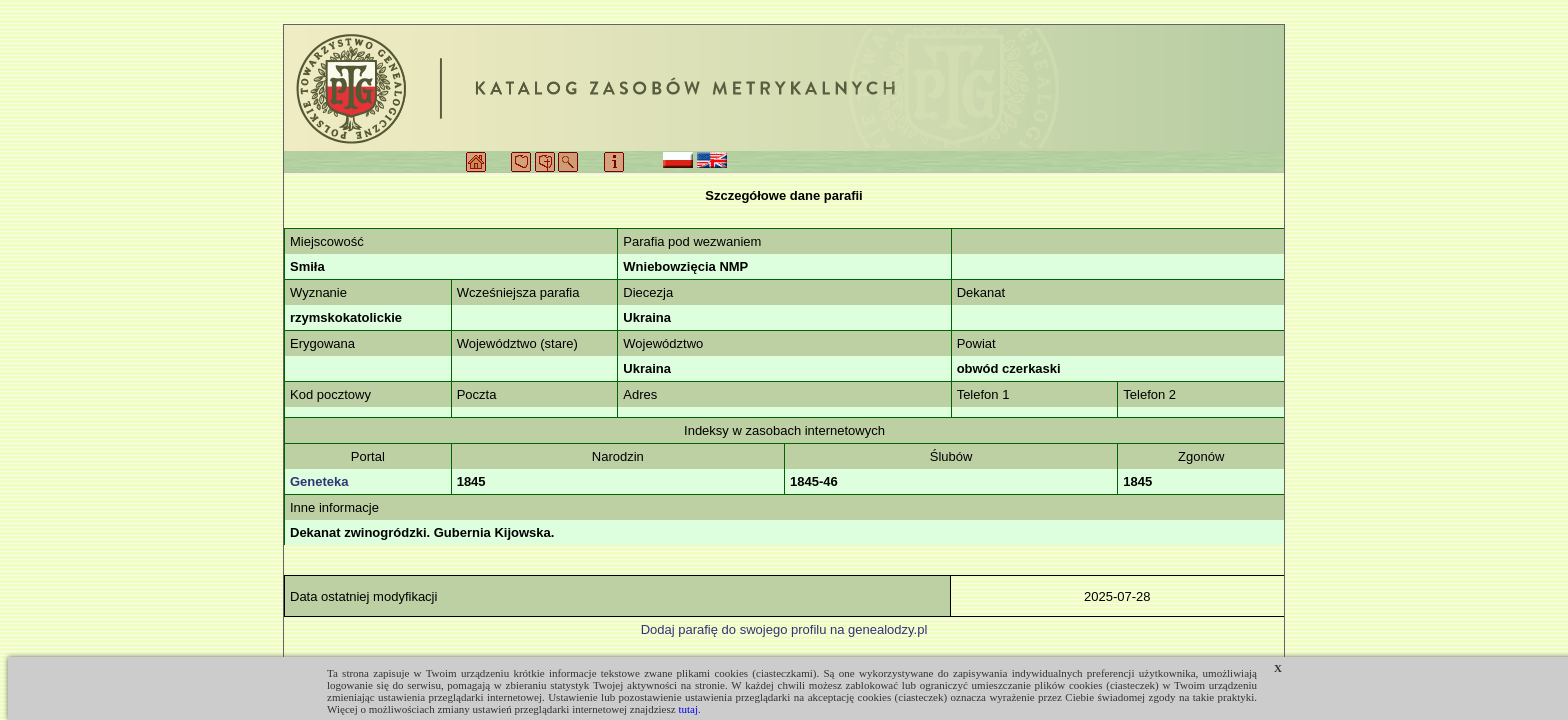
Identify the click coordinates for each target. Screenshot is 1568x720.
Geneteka (319, 481)
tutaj (688, 709)
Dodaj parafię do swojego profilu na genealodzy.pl (784, 629)
